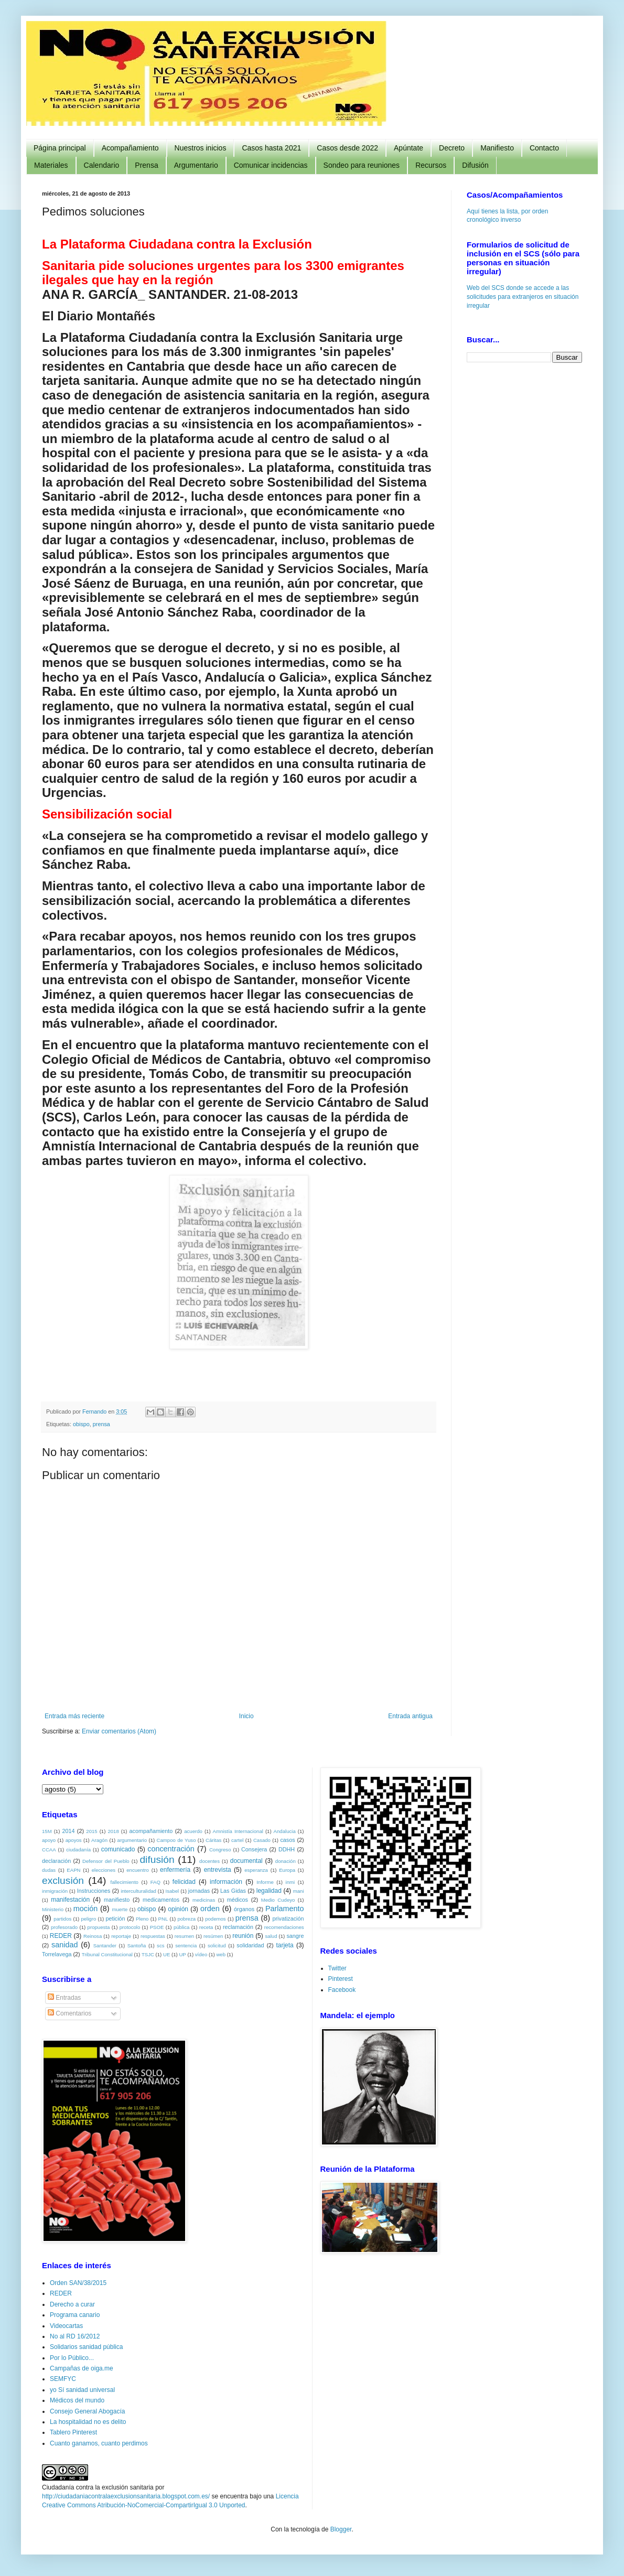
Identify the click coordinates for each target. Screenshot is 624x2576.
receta (206, 1927)
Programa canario (75, 2315)
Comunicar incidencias (271, 165)
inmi (290, 1882)
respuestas (153, 1936)
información (226, 1881)
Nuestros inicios (201, 148)
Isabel (172, 1891)
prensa (101, 1424)
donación (285, 1861)
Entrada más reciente (74, 1716)
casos (287, 1840)
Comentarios (69, 2013)
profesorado (64, 1927)
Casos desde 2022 (347, 148)
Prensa (146, 165)
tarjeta (284, 1945)
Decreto (452, 148)
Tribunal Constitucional (107, 1954)
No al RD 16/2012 (75, 2336)
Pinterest (340, 1978)
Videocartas (66, 2326)
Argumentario (196, 165)
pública (181, 1927)
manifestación (70, 1899)
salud (271, 1936)
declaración (56, 1861)
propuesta (99, 1927)
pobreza (186, 1919)
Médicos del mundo (77, 2400)
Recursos (430, 165)
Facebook (342, 1989)
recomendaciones (284, 1927)
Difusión (475, 165)
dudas (49, 1870)
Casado (262, 1840)
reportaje (121, 1936)
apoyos (74, 1840)
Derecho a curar (72, 2304)
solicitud (217, 1945)
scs (160, 1945)
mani (298, 1891)
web (220, 1954)
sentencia (186, 1945)
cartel (237, 1840)
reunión (242, 1935)
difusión (156, 1859)
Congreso (220, 1849)
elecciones (103, 1870)
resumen (184, 1936)
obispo (81, 1424)
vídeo (201, 1954)
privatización (288, 1918)
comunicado (118, 1849)
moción (85, 1908)
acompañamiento (151, 1831)
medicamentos (161, 1899)
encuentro (137, 1870)
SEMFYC (63, 2379)
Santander (104, 1945)
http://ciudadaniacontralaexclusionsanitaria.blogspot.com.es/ (126, 2496)
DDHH (286, 1849)
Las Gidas (233, 1891)
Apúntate (408, 148)
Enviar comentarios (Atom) (119, 1731)
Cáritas (213, 1840)
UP (182, 1954)
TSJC (148, 1954)
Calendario (102, 165)
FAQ (155, 1882)
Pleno (142, 1919)
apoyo (49, 1840)
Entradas (64, 1997)
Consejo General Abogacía (87, 2411)
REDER (61, 1935)
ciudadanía (78, 1849)
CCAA (49, 1849)
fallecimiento (124, 1882)
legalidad (269, 1890)
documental (246, 1860)
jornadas (199, 1891)
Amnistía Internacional (238, 1831)
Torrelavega (56, 1954)
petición (115, 1918)
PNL (163, 1919)
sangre (295, 1936)
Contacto (544, 148)
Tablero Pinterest (73, 2432)
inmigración (55, 1891)
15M (47, 1831)
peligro (88, 1919)
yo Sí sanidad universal (82, 2390)
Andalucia (285, 1831)
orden (210, 1908)
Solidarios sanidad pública (86, 2347)
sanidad (64, 1945)
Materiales (51, 165)
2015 (91, 1831)
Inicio (246, 1716)
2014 (68, 1831)
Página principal (60, 148)
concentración (171, 1849)
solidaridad (250, 1945)
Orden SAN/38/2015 (78, 2283)
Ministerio (52, 1909)
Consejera (254, 1849)
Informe (265, 1882)
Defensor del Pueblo (106, 1861)
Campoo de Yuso (176, 1840)
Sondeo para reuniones (362, 165)
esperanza (256, 1870)
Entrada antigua (410, 1716)
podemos (215, 1919)
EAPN (73, 1870)
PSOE (157, 1927)
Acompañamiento (130, 148)
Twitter (337, 1968)
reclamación (238, 1927)
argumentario (132, 1840)
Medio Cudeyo (278, 1900)
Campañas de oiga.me (81, 2368)
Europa (287, 1870)
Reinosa (92, 1936)
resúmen (213, 1936)
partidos (62, 1919)
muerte (119, 1909)
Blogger (341, 2529)
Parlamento (284, 1908)
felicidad (184, 1881)
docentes (209, 1861)
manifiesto (117, 1899)
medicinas (203, 1900)
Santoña (136, 1945)
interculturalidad (138, 1891)
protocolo (130, 1927)
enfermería (175, 1869)
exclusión (63, 1880)
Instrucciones (94, 1891)
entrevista (217, 1869)
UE (166, 1954)
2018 (113, 1831)
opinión (178, 1909)
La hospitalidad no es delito (88, 2422)
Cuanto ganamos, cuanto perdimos (99, 2443)
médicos (237, 1899)
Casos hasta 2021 (271, 148)
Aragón (99, 1840)
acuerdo (193, 1831)
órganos (244, 1909)
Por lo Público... (72, 2358)
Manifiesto (497, 148)
